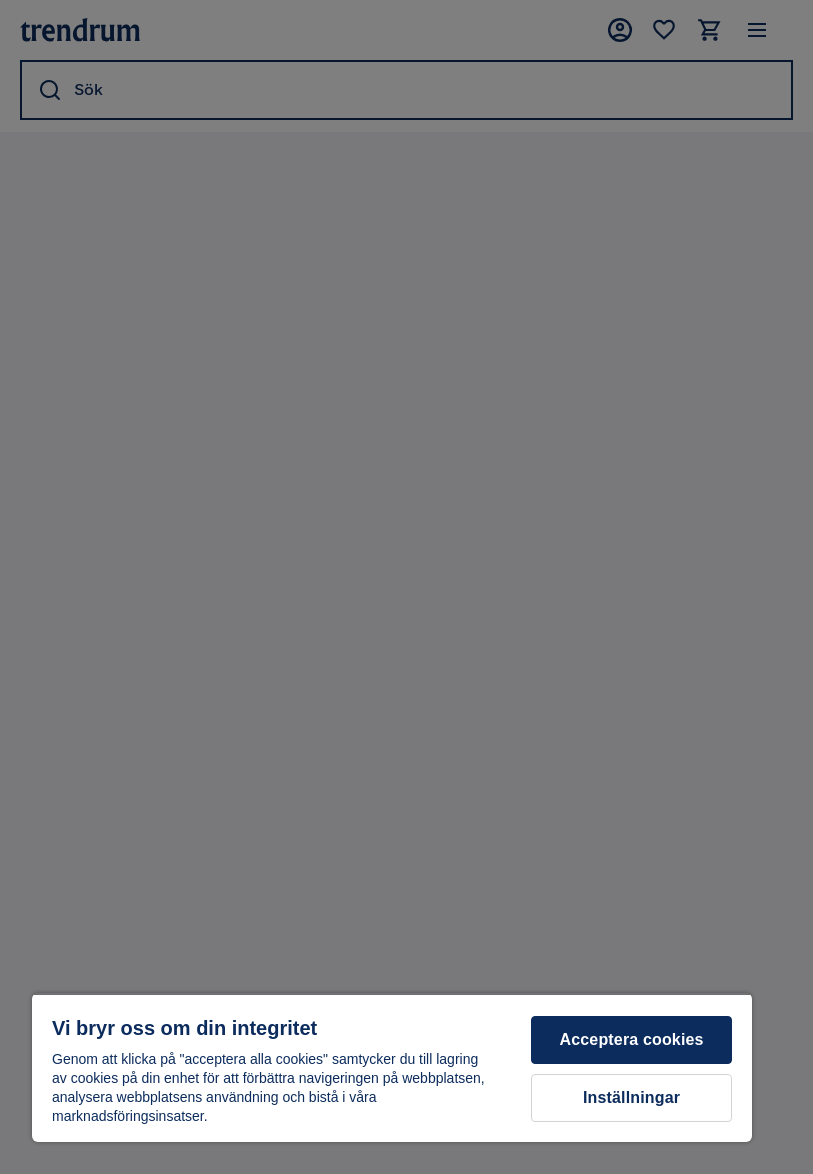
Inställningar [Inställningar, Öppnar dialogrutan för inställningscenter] (631, 1097)
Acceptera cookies (632, 1039)
